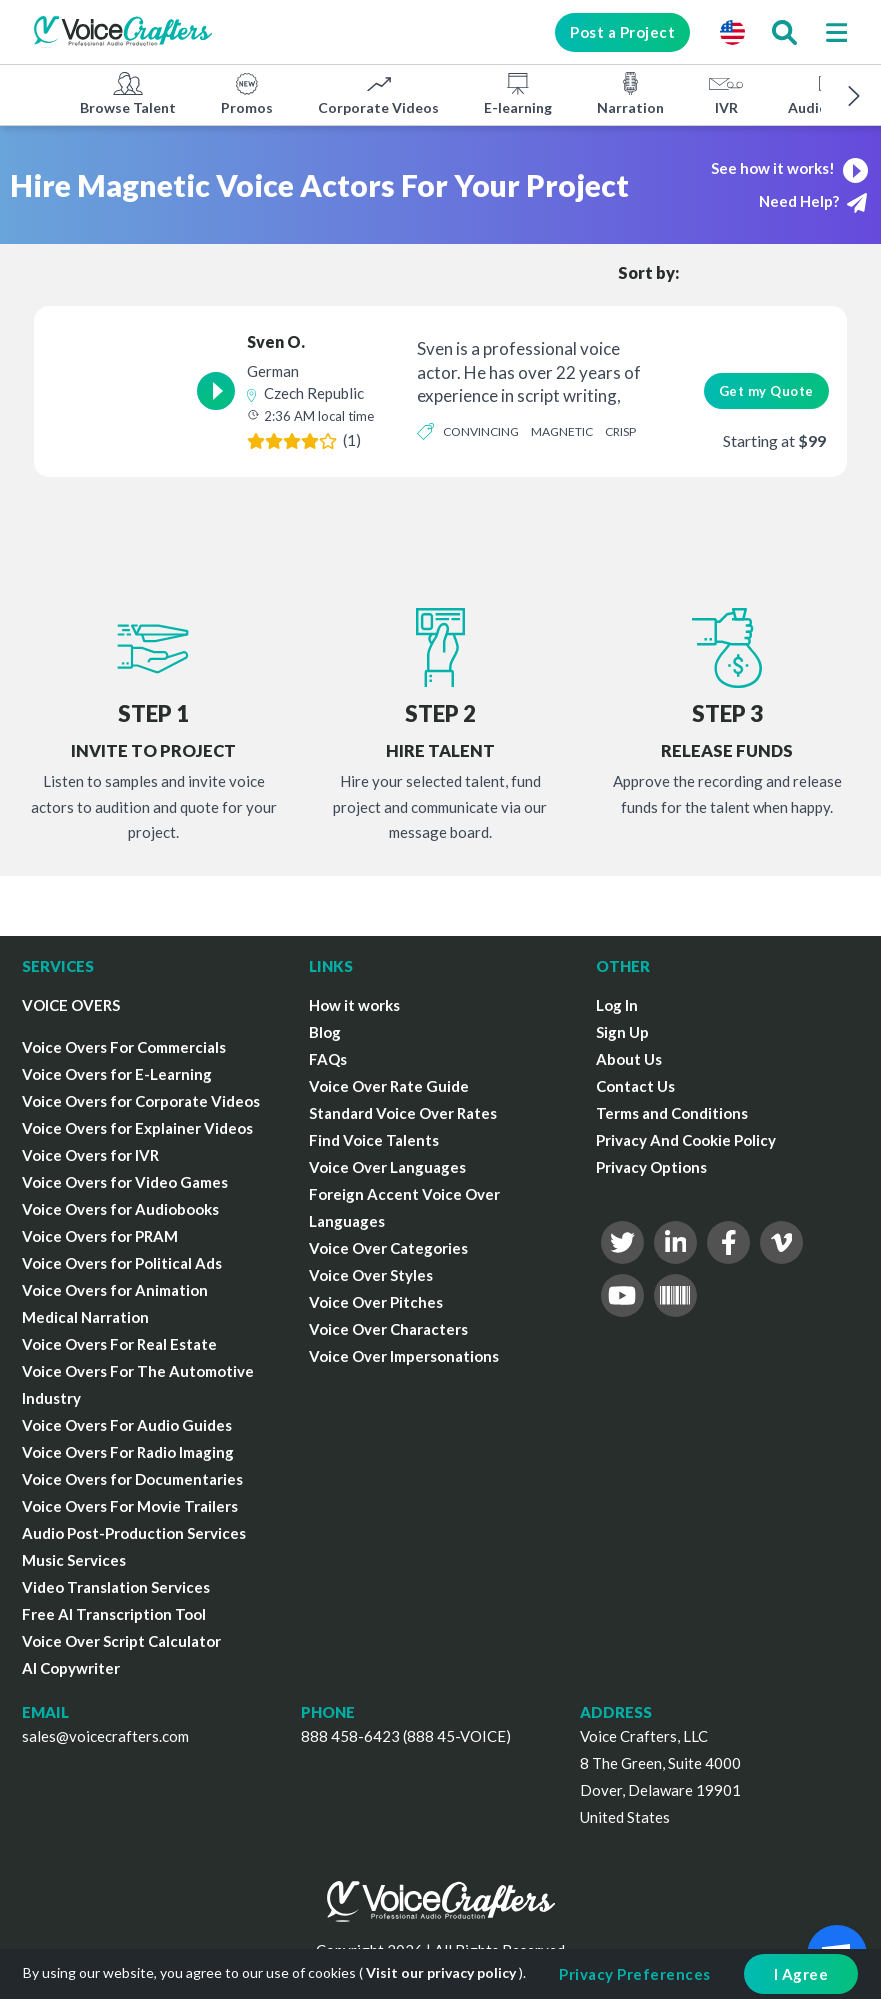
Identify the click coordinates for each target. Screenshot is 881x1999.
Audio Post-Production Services (134, 1533)
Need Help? (813, 202)
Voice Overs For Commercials (124, 1047)
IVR (726, 93)
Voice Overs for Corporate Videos (141, 1101)
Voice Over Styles (371, 1275)
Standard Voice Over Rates (403, 1113)
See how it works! (792, 168)
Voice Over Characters (388, 1329)
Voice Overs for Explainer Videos (137, 1128)
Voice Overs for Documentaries (132, 1479)
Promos (247, 93)
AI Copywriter (71, 1668)
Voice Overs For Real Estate (119, 1344)
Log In (617, 1005)
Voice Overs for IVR (90, 1155)
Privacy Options (651, 1167)
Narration (630, 93)
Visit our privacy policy (441, 1972)
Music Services (74, 1560)
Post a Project (619, 32)
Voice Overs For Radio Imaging (128, 1452)
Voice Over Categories (388, 1248)
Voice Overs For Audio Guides (127, 1425)
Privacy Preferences (635, 1974)
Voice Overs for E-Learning (117, 1074)
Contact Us (635, 1086)
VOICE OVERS (71, 1005)
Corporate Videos (378, 93)
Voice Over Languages (387, 1167)
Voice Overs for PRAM (100, 1236)
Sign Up (622, 1032)
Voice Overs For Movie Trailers (130, 1506)
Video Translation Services (116, 1587)
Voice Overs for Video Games (125, 1182)
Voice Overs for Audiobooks (120, 1209)
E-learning (518, 93)
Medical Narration (85, 1317)
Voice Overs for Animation (115, 1290)
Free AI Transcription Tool (114, 1614)
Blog (325, 1032)
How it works (354, 1005)
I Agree (801, 1974)
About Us (629, 1059)
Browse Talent (128, 93)
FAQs (328, 1059)
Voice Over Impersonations (404, 1356)
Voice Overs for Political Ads (122, 1263)
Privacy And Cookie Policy (686, 1140)
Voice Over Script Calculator (121, 1641)
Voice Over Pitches (376, 1302)
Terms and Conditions (672, 1113)
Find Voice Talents (374, 1140)
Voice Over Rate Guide (389, 1086)
